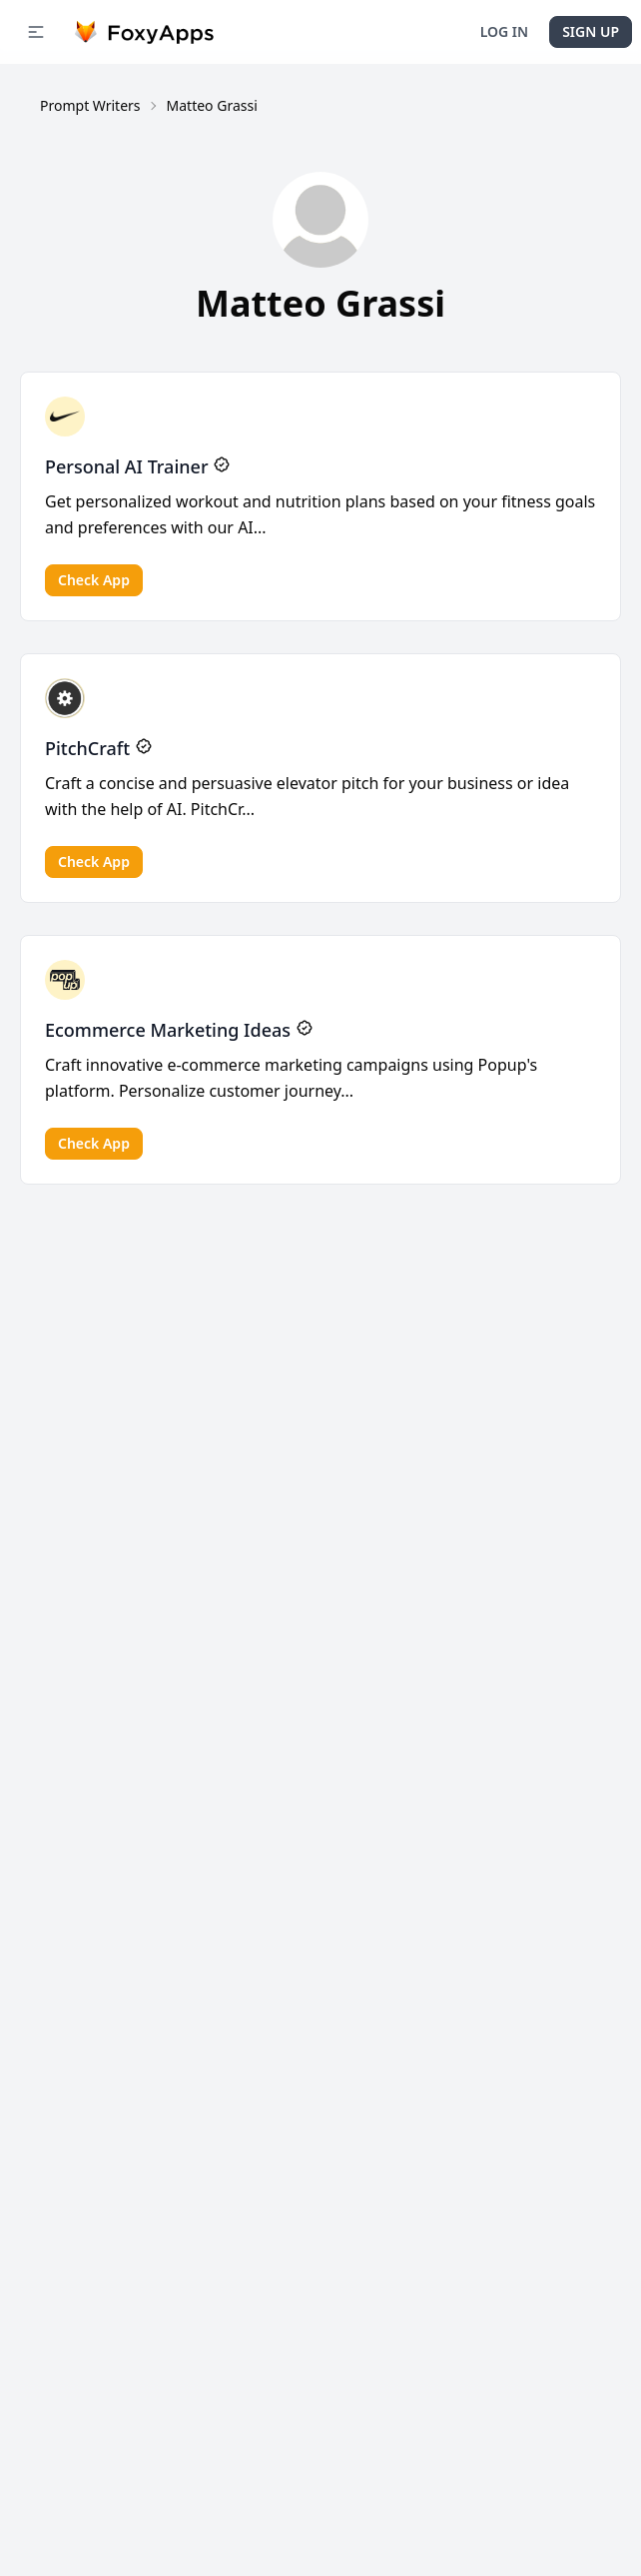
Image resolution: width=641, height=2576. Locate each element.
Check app (94, 579)
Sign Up (590, 31)
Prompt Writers (90, 105)
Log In (504, 31)
